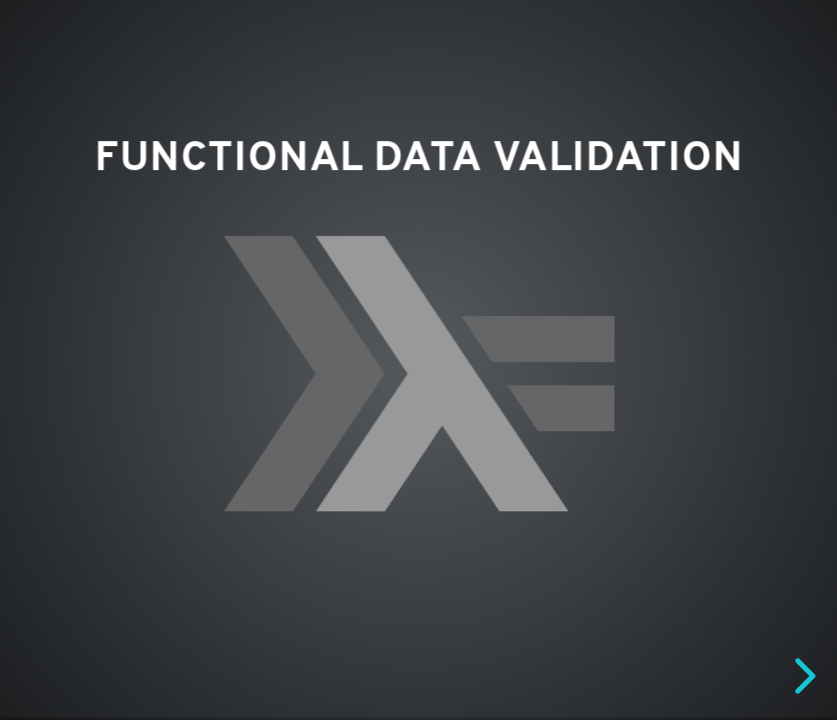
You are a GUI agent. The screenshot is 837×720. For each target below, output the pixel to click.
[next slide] (802, 676)
